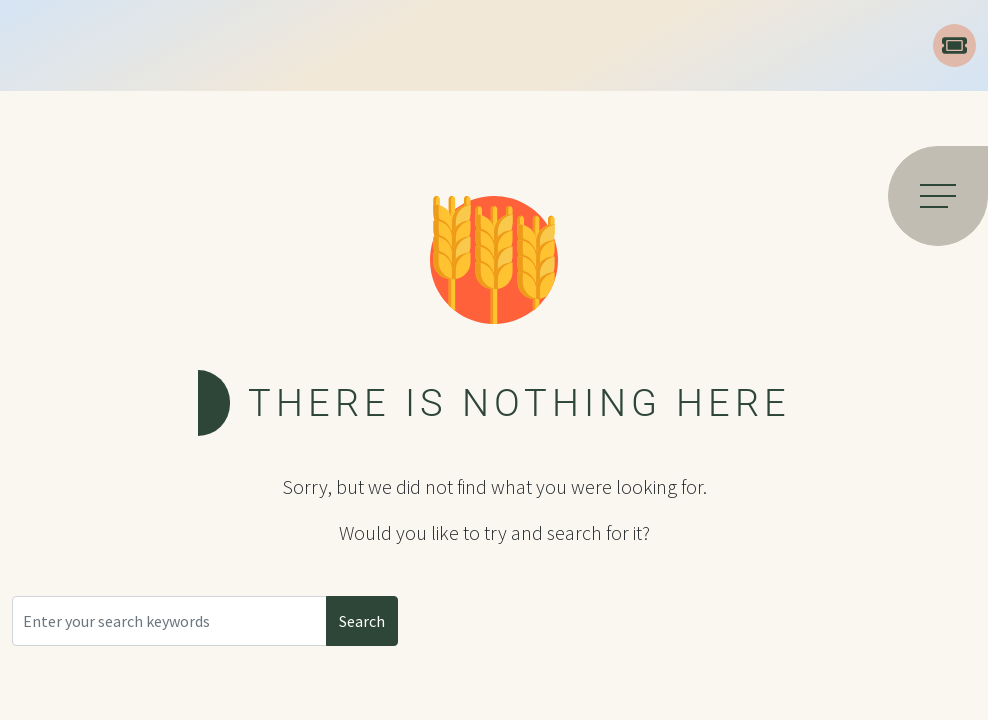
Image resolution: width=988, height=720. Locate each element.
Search (362, 621)
